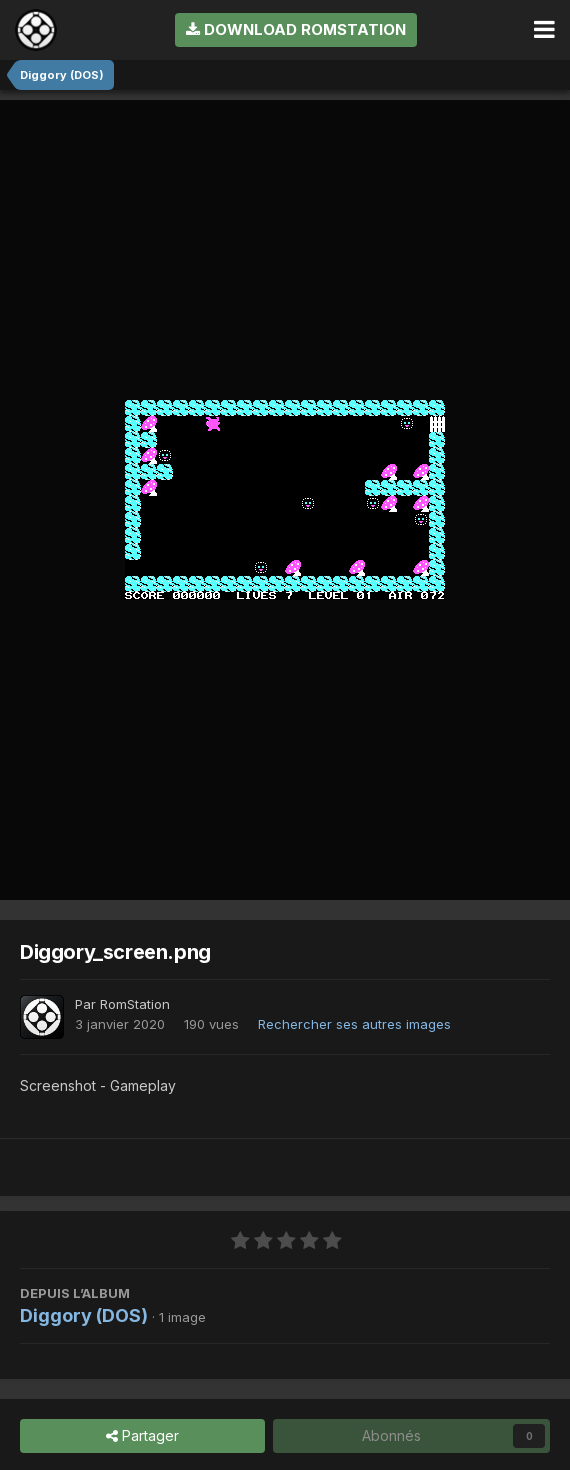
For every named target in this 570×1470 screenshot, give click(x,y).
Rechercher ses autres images (354, 1024)
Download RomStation (296, 29)
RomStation (135, 1004)
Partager (142, 1436)
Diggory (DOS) (84, 1315)
